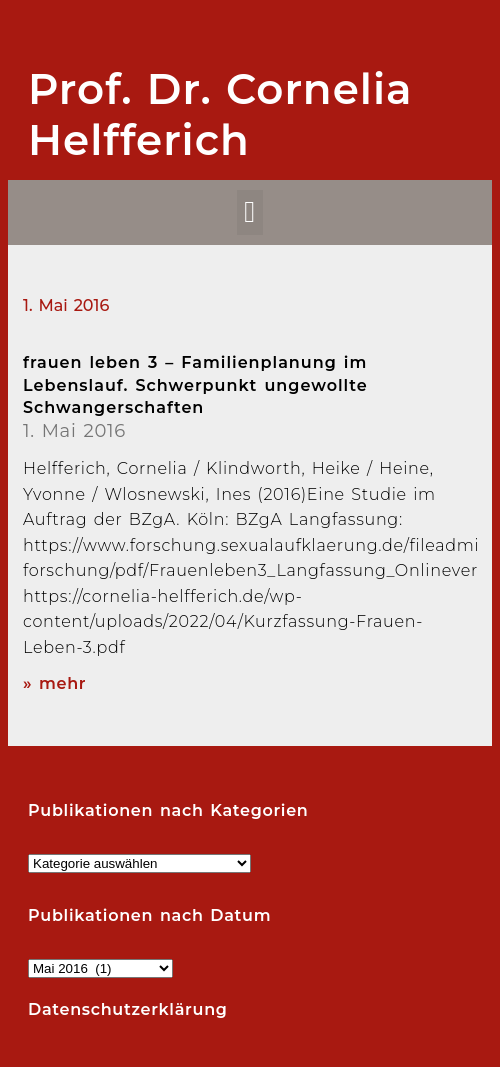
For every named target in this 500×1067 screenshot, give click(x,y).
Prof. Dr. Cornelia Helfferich (220, 114)
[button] (250, 212)
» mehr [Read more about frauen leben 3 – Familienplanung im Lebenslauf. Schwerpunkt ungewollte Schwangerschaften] (54, 683)
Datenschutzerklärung (128, 1009)
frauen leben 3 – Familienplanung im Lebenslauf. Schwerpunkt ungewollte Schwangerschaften (195, 385)
